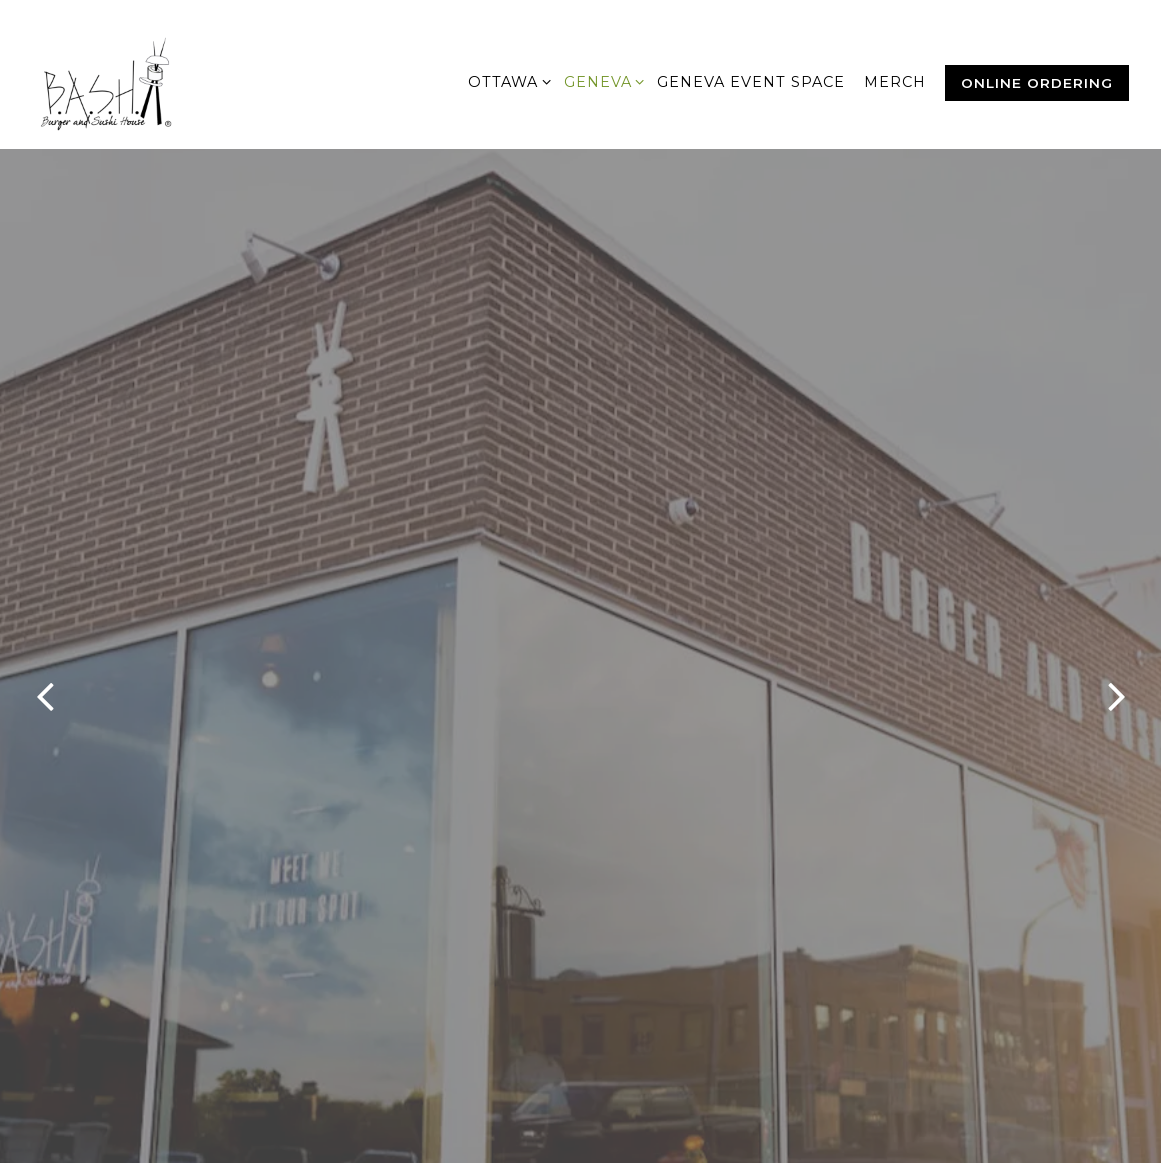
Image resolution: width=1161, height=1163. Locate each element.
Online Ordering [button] (1037, 83)
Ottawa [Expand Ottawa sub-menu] (506, 81)
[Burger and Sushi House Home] (132, 82)
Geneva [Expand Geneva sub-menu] (601, 81)
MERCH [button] (895, 82)
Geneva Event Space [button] (751, 82)
